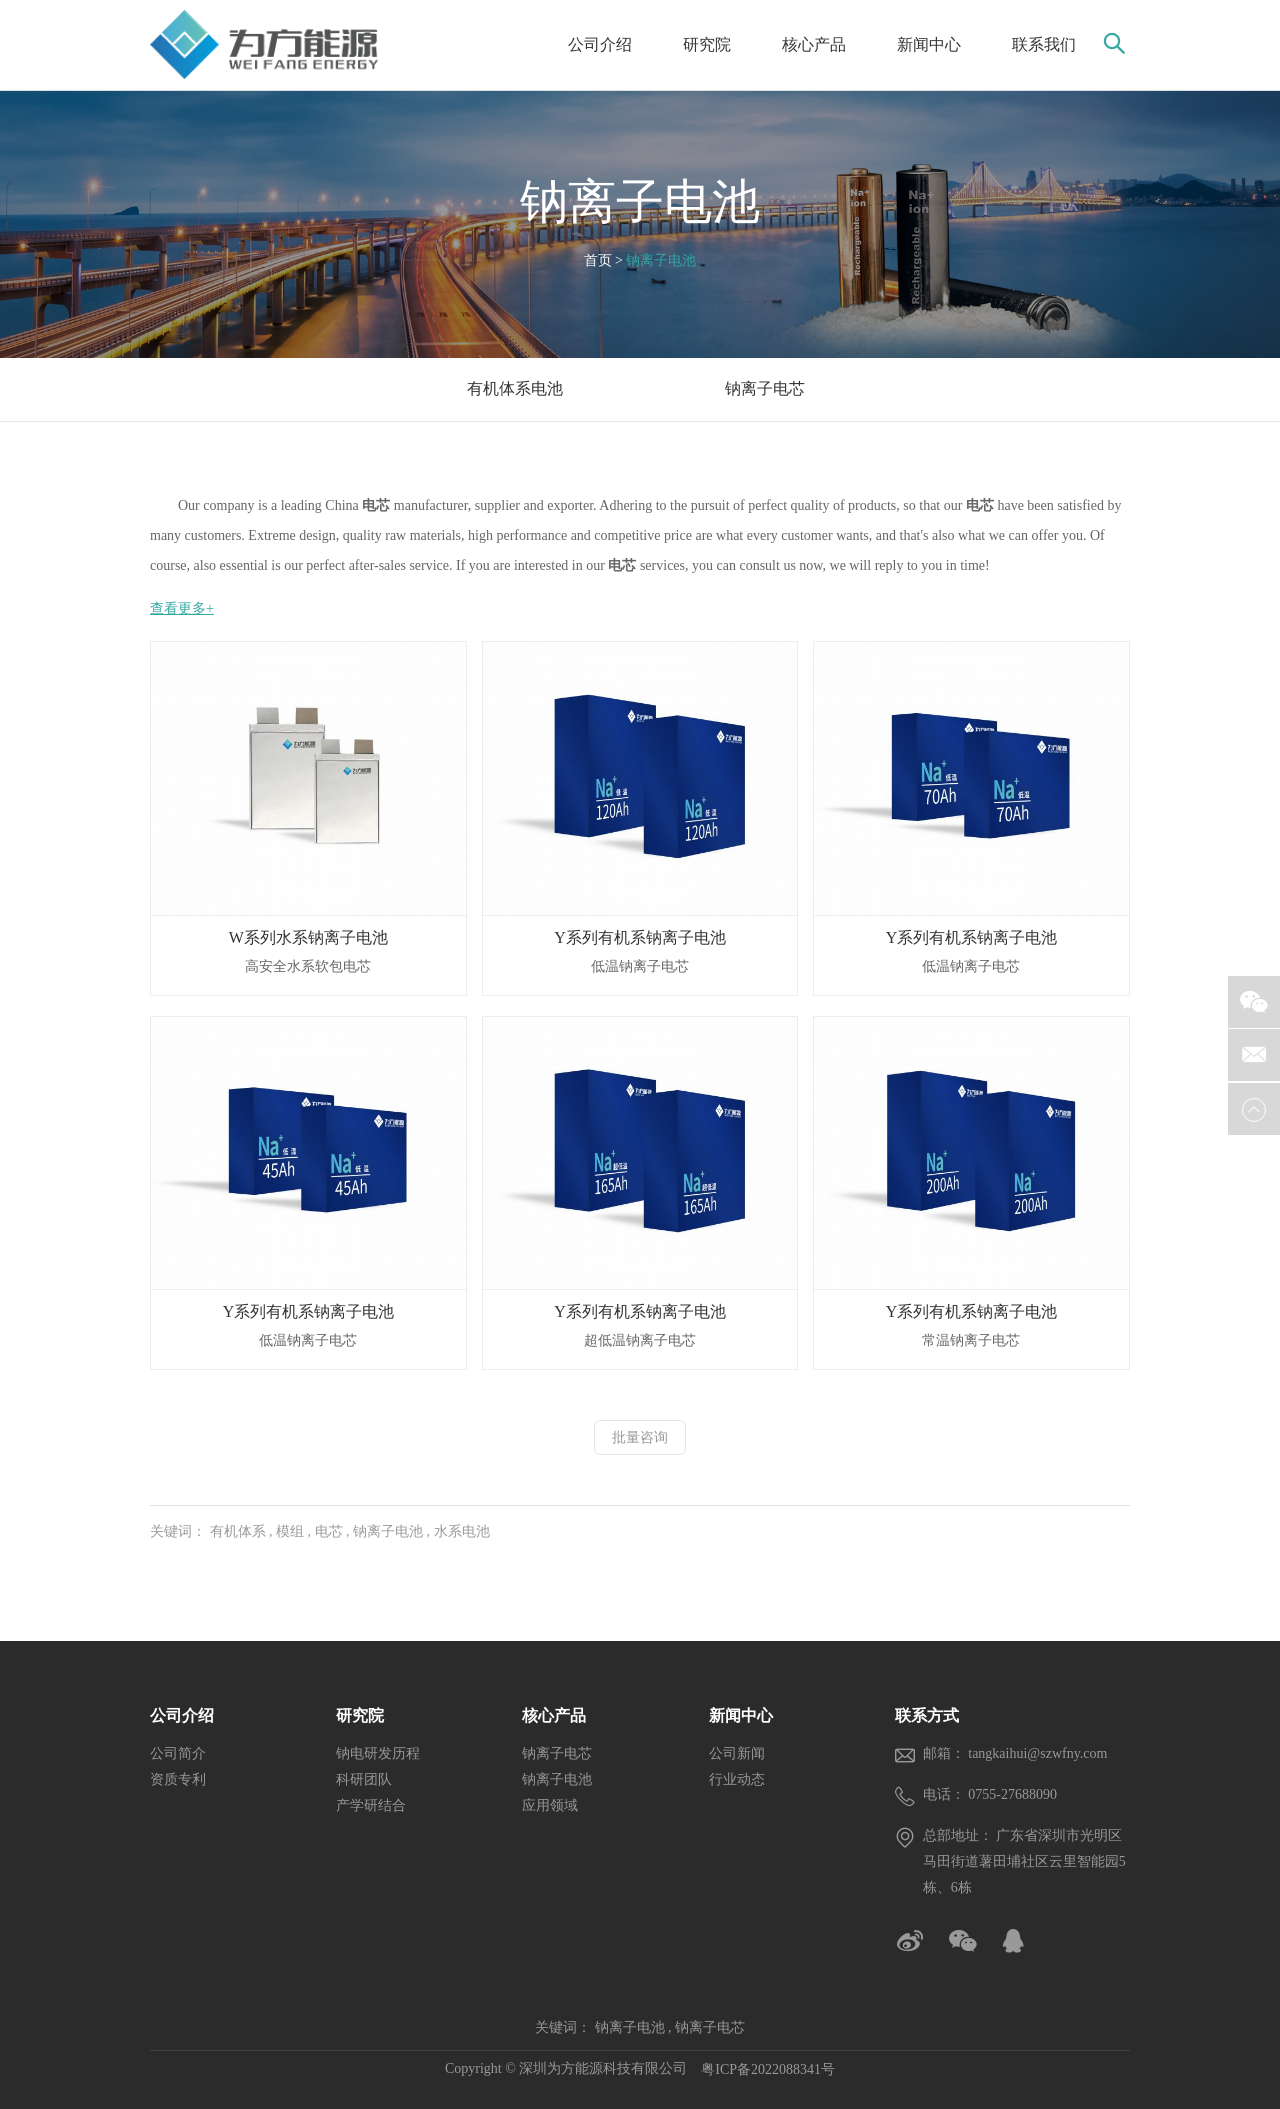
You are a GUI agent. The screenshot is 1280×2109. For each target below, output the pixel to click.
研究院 (707, 44)
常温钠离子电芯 (971, 1340)
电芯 (329, 1531)
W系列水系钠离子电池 (308, 937)
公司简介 (178, 1753)
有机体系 (238, 1531)
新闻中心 (929, 44)
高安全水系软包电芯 (308, 966)
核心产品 (814, 44)
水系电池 (462, 1531)
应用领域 (550, 1805)
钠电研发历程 (378, 1753)
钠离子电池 (640, 201)
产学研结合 (371, 1805)
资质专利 (178, 1779)
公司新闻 (737, 1753)
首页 (598, 260)
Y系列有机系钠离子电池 (640, 937)
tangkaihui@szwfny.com (1037, 1753)
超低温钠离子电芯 (640, 1340)
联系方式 (927, 1715)
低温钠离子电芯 (640, 966)
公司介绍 (600, 44)
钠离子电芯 (557, 1753)
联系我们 (1044, 44)
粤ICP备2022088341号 (768, 2069)
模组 (290, 1531)
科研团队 (364, 1779)
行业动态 (737, 1779)
